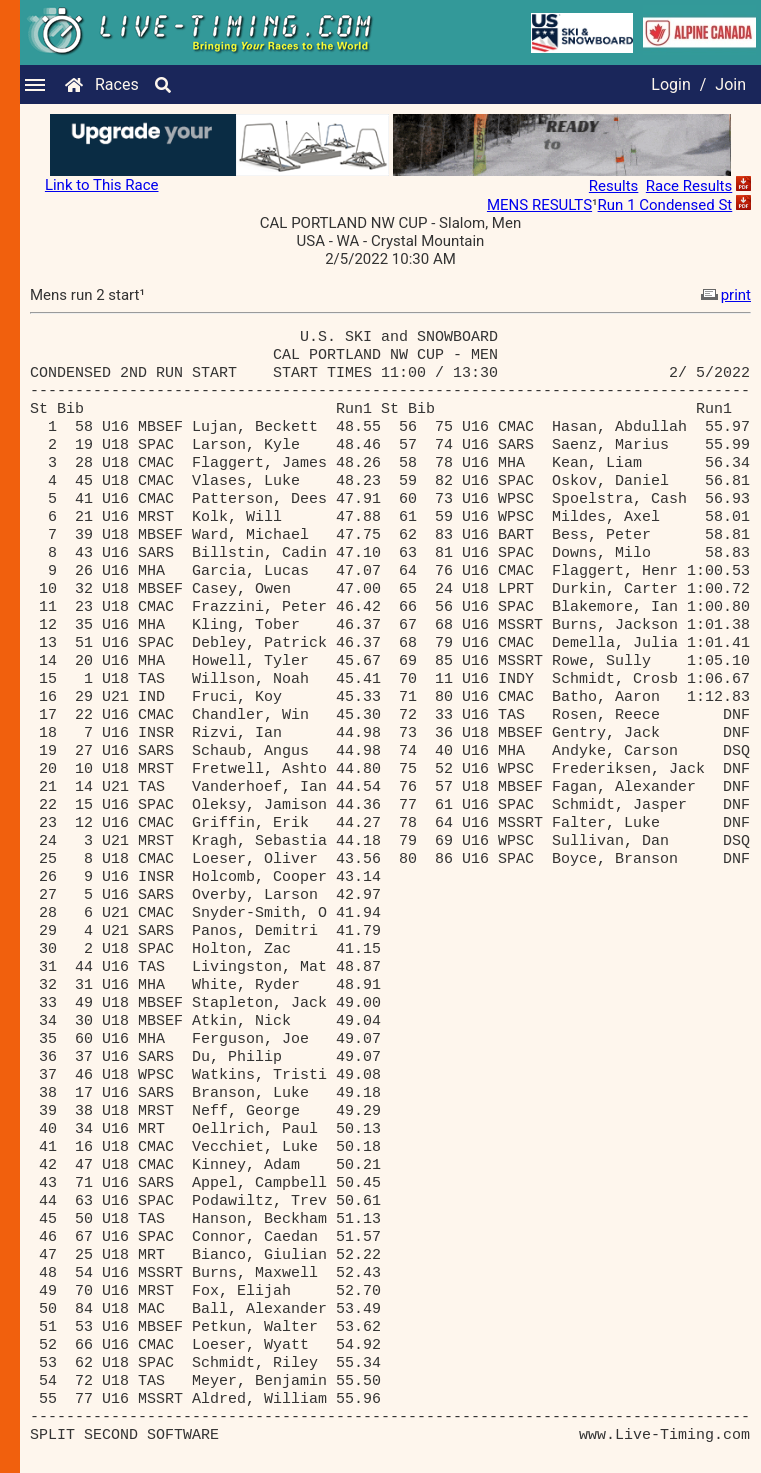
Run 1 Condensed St (665, 205)
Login (670, 84)
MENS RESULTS (539, 205)
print (724, 295)
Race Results (689, 186)
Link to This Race (102, 185)
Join (730, 84)
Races (117, 84)
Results (614, 186)
